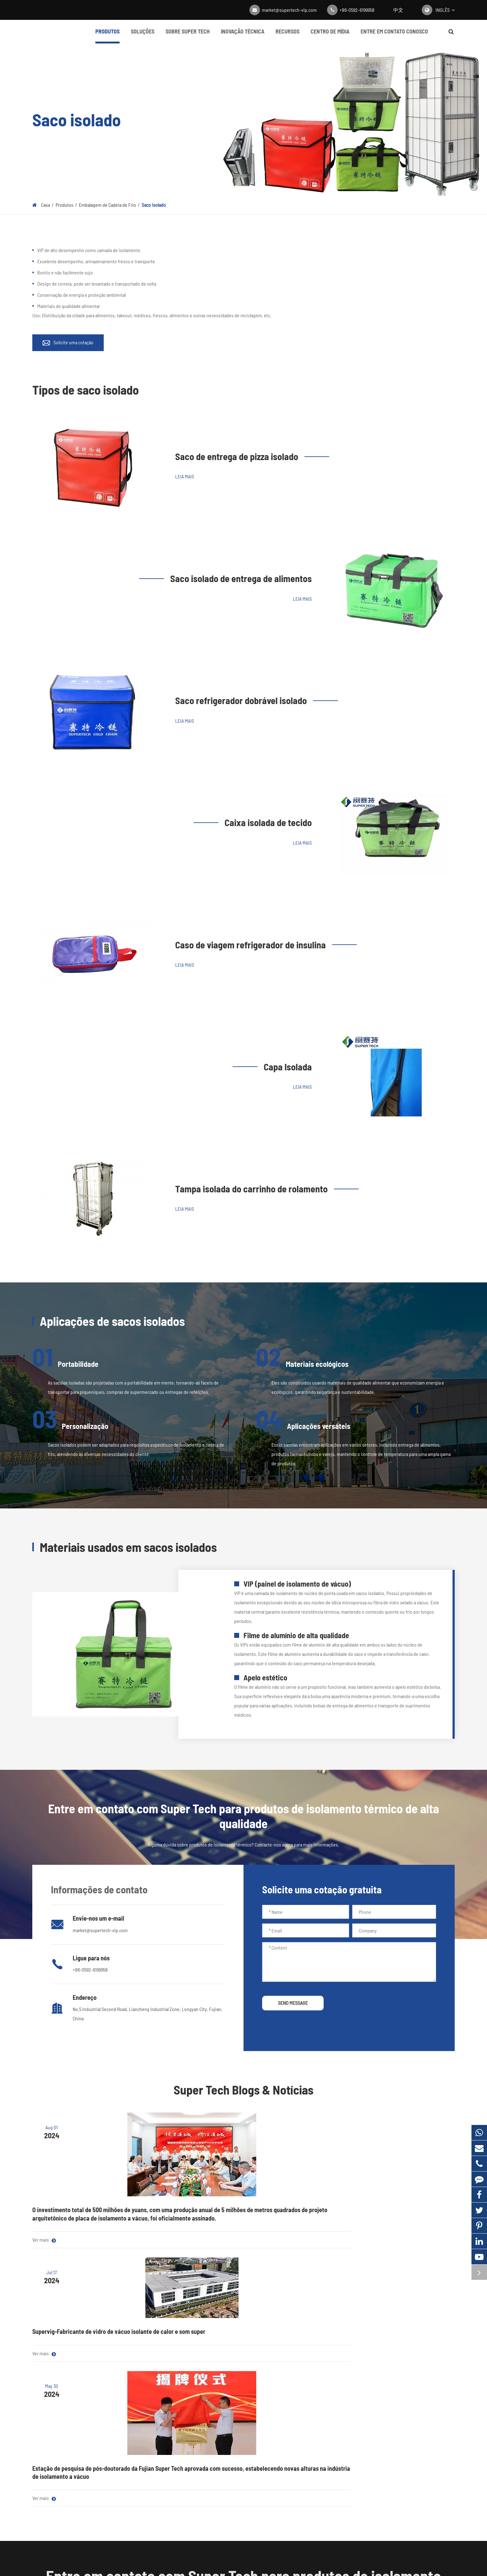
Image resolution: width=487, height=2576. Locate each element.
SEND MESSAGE (293, 2003)
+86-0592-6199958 (357, 10)
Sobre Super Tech (188, 35)
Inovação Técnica (242, 35)
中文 (398, 10)
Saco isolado (154, 205)
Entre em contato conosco (394, 35)
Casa (45, 205)
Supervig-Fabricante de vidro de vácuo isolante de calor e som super (239, 2190)
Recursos (287, 35)
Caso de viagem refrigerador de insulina (250, 944)
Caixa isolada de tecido (268, 822)
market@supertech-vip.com (289, 10)
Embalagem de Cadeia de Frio (107, 205)
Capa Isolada (288, 1066)
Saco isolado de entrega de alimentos (241, 578)
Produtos (107, 35)
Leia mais (184, 476)
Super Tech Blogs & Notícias (243, 2089)
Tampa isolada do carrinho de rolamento (251, 1188)
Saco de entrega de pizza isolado (236, 456)
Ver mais (44, 2256)
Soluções (142, 35)
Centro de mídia (330, 35)
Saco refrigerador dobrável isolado (241, 700)
